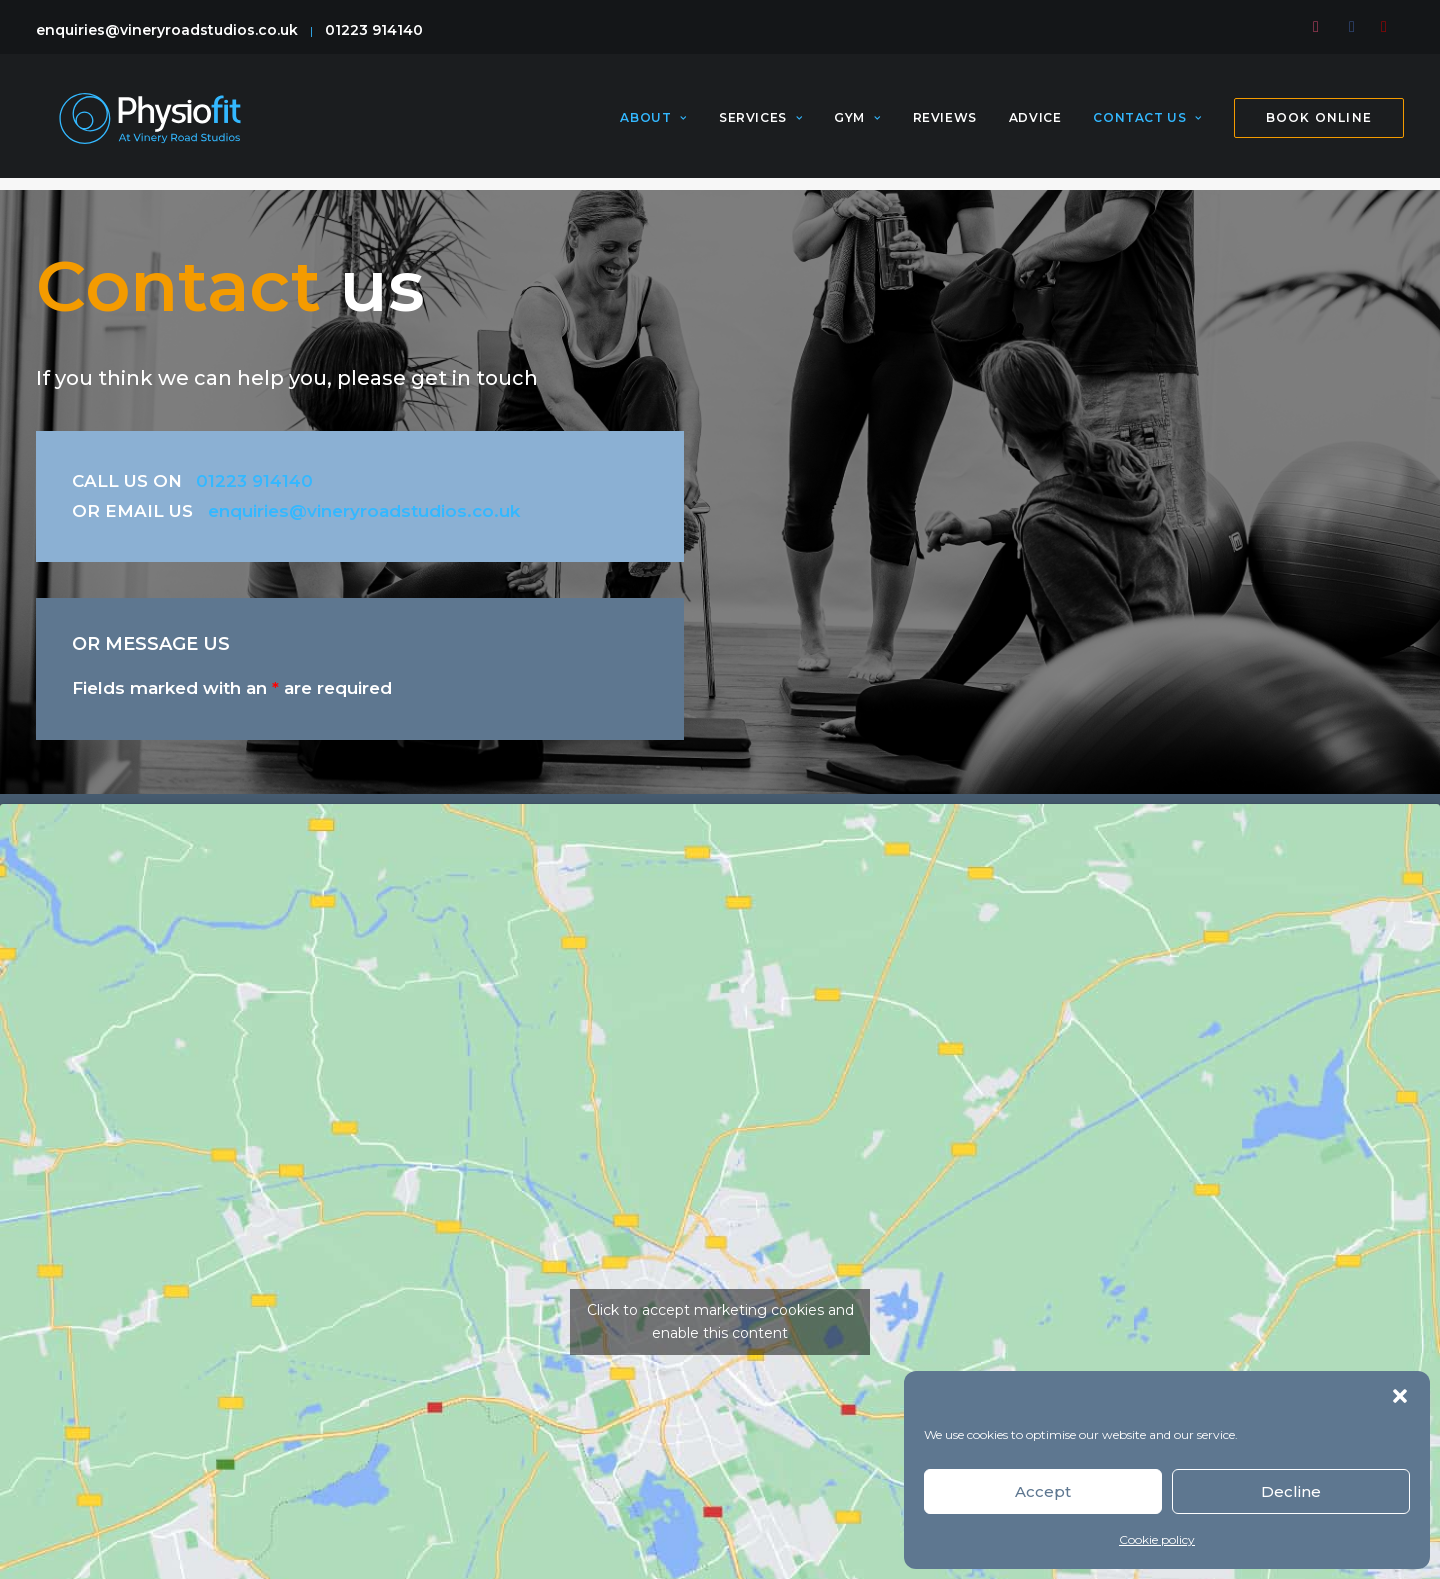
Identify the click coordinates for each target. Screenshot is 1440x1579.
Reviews (945, 124)
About (653, 124)
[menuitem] (1321, 27)
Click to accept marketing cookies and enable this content (720, 1321)
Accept (1043, 1491)
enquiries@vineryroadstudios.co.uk (167, 30)
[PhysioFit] (149, 124)
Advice (1035, 124)
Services (760, 124)
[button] (1400, 1396)
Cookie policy (1157, 1539)
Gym (857, 124)
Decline (1291, 1491)
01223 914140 (374, 30)
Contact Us (1147, 124)
